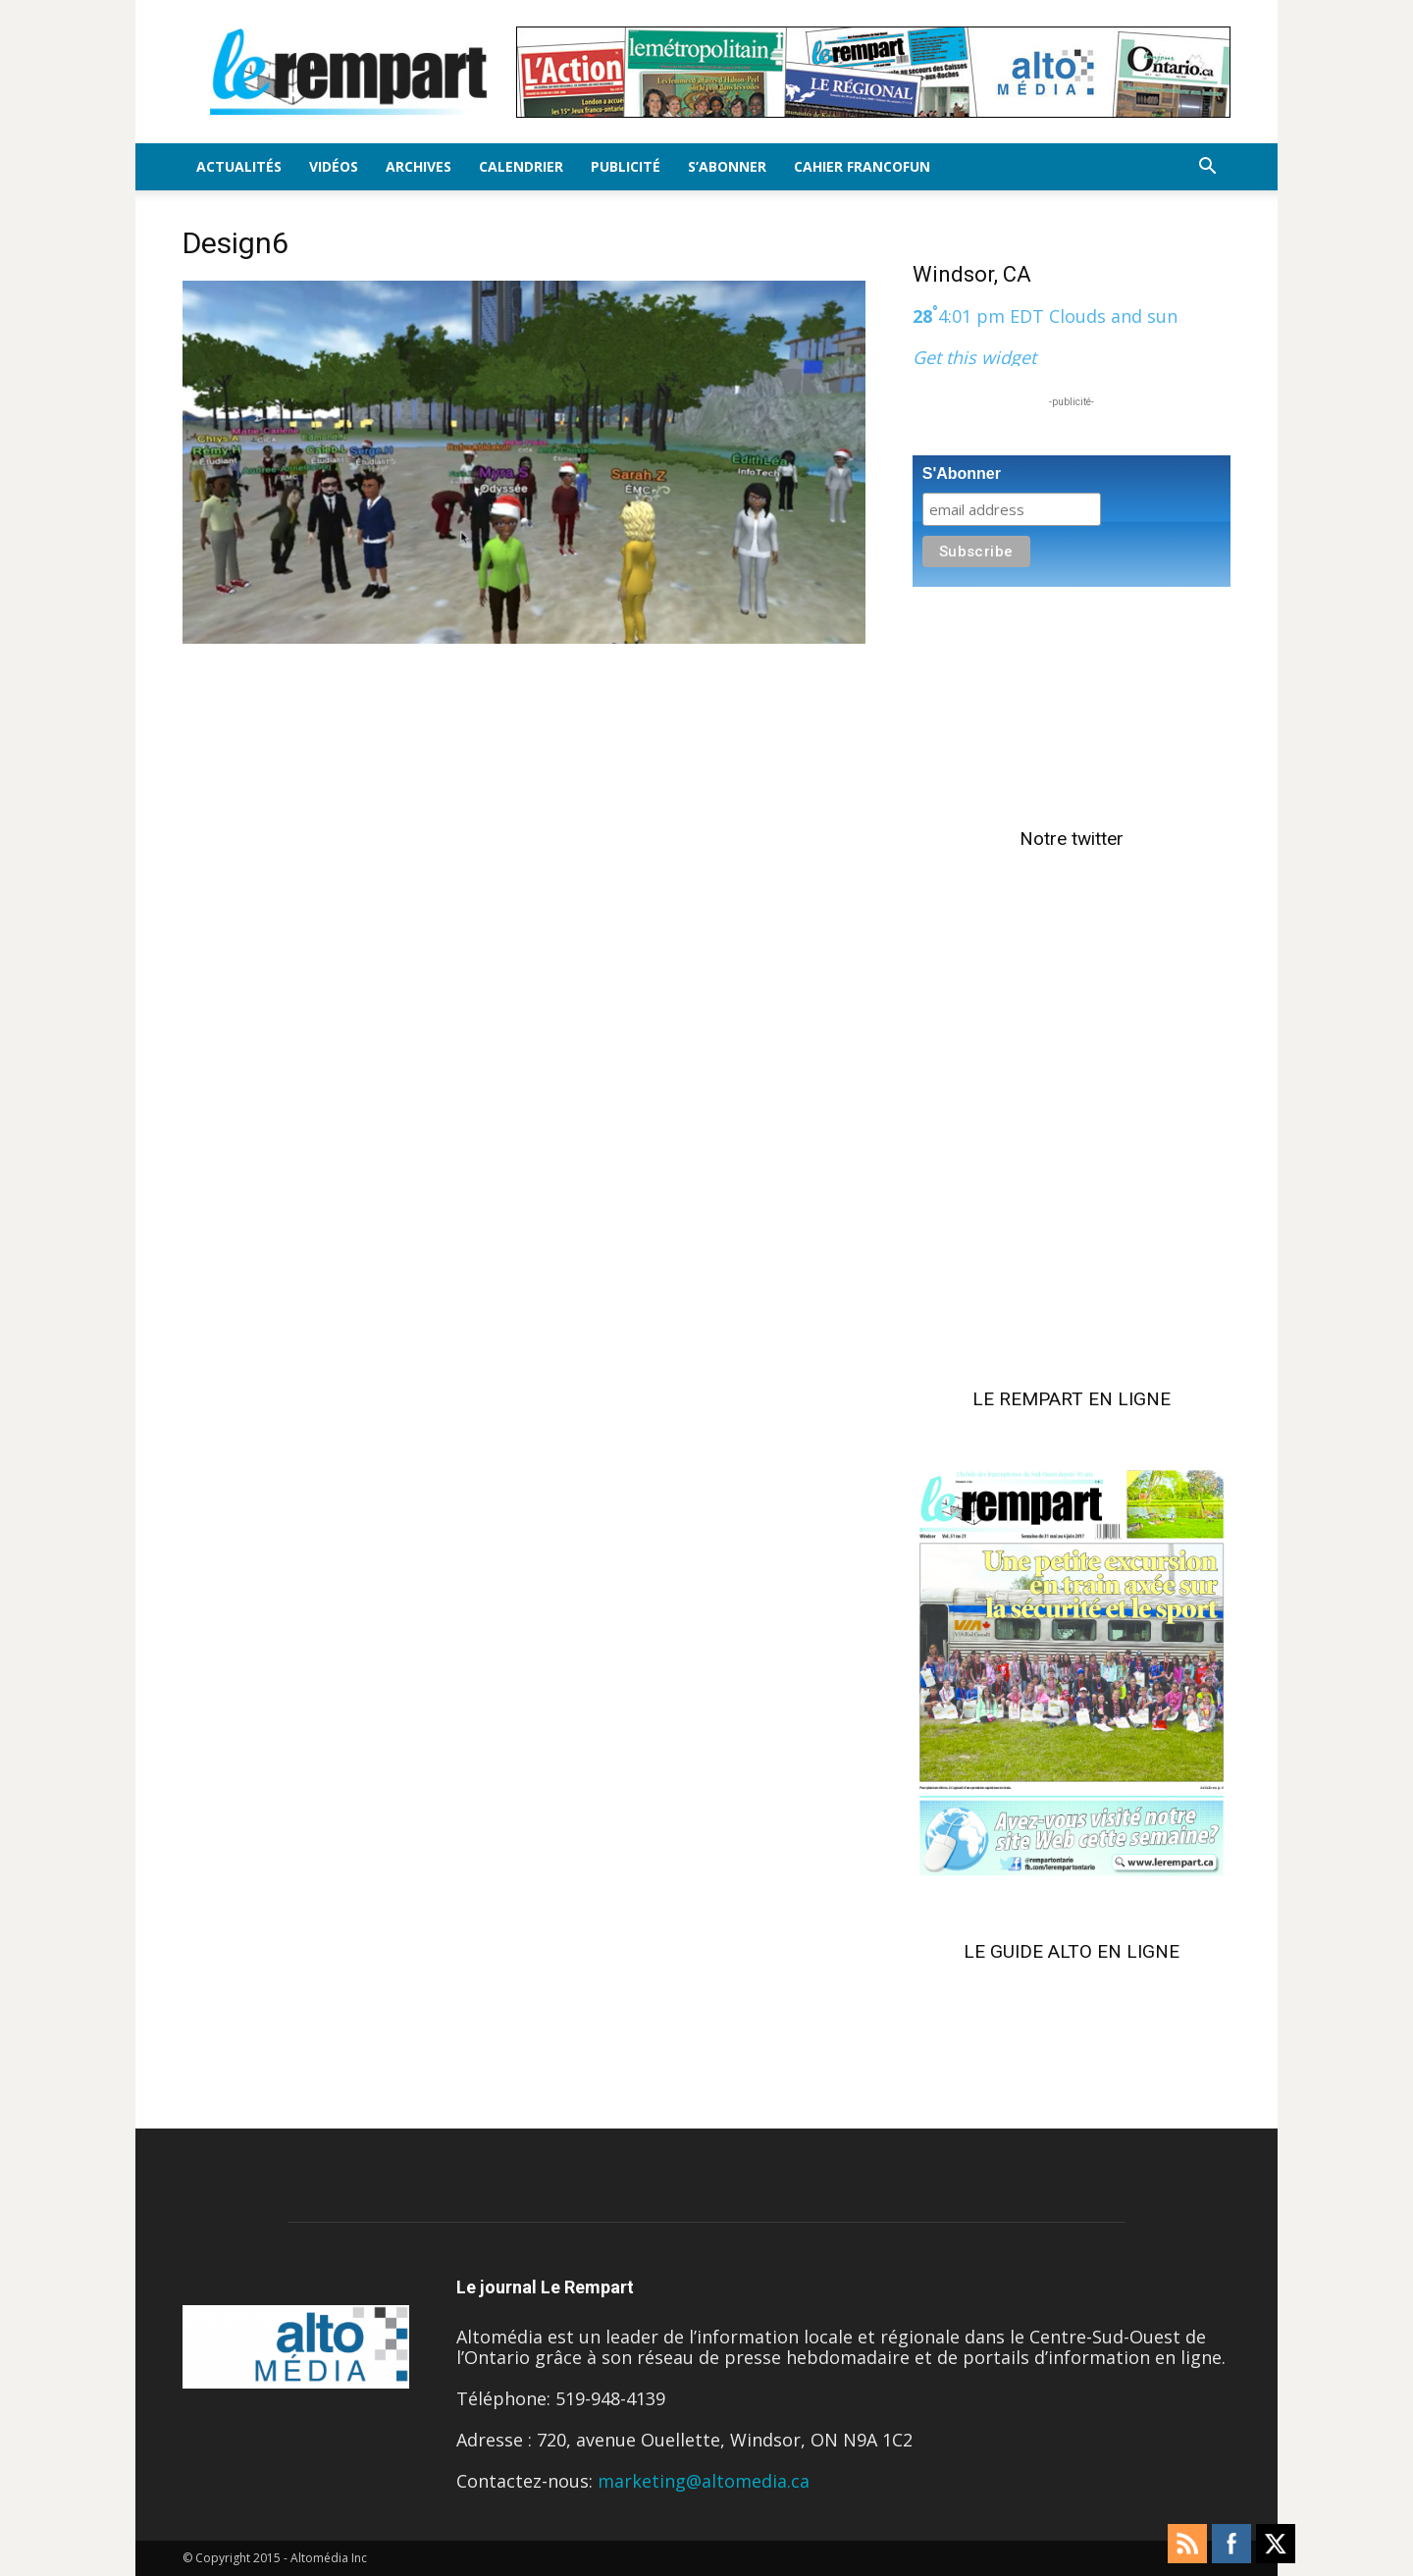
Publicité (625, 166)
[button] (1206, 167)
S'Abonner (961, 473)
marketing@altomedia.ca (704, 2481)
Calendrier (521, 166)
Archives (418, 166)
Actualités (239, 166)
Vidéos (333, 166)
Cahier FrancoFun (862, 166)
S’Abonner (727, 166)
